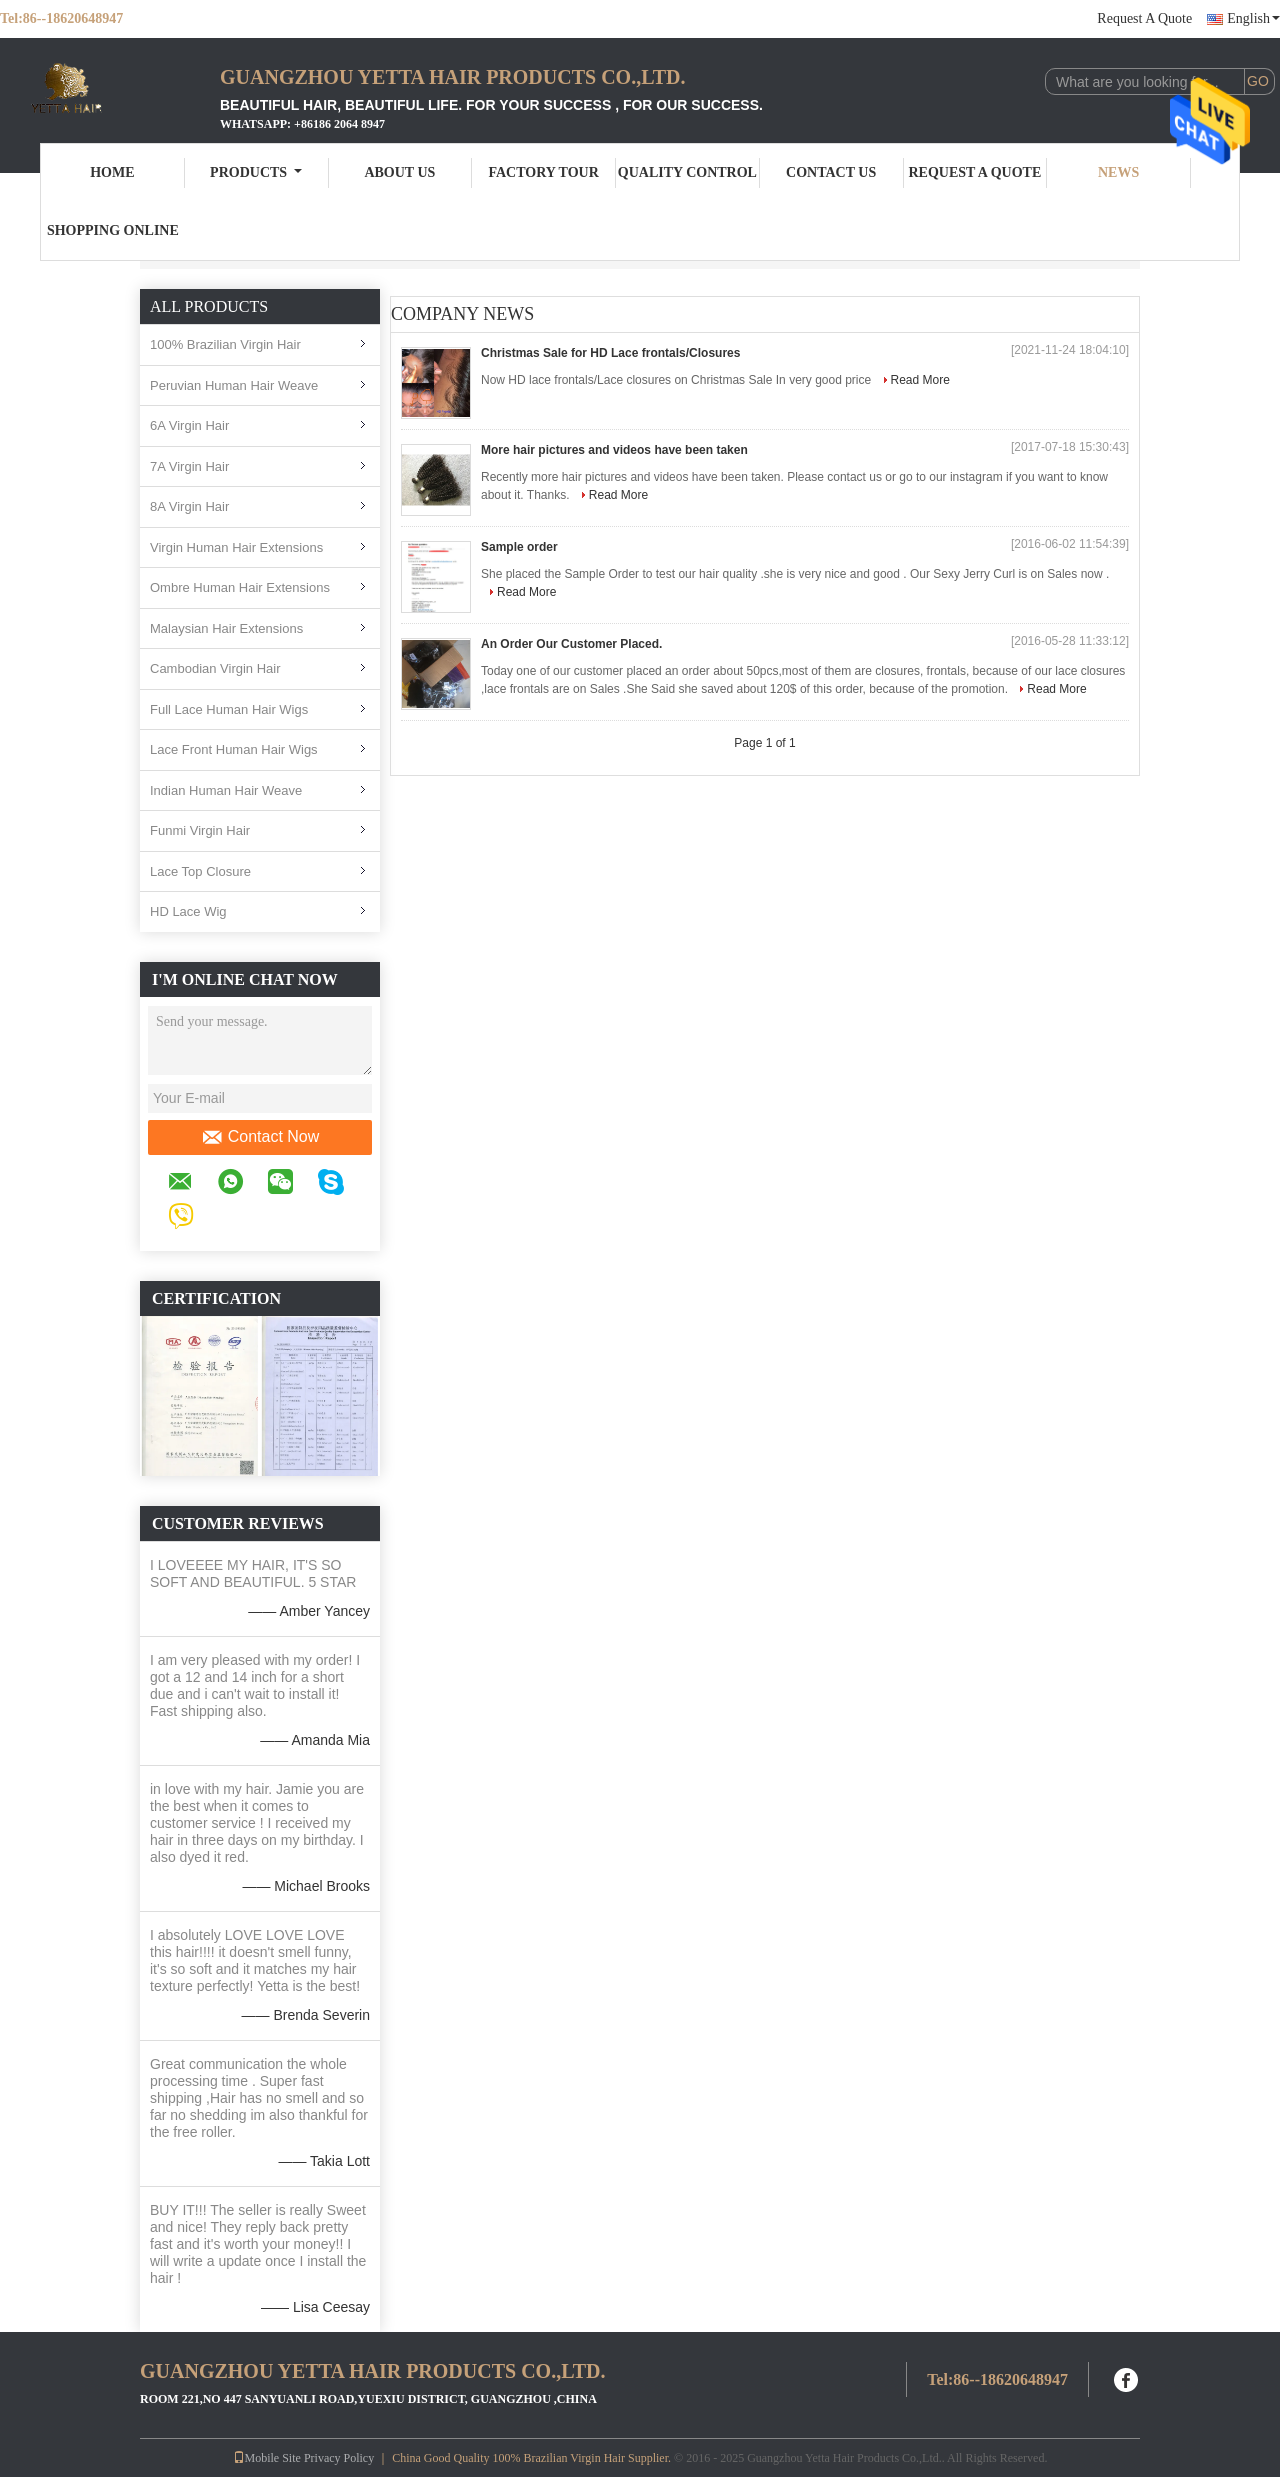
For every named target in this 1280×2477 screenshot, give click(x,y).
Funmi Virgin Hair (200, 830)
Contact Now (260, 1137)
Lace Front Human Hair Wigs (234, 749)
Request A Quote (1144, 18)
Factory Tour (543, 172)
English (1253, 18)
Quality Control (687, 172)
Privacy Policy (339, 2458)
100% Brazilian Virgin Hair (225, 344)
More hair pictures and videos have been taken (614, 450)
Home (112, 172)
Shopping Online (113, 230)
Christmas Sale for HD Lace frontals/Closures (610, 353)
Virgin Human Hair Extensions (236, 547)
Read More (920, 380)
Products (256, 172)
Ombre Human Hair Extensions (240, 587)
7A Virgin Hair (189, 466)
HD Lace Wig (188, 911)
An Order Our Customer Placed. (571, 644)
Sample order (519, 547)
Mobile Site (267, 2458)
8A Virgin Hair (189, 506)
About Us (399, 172)
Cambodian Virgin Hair (215, 668)
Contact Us (831, 172)
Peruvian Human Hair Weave (234, 385)
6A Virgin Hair (189, 425)
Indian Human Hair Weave (226, 790)
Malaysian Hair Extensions (226, 628)
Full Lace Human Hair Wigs (229, 709)
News (1118, 172)
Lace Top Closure (200, 871)
